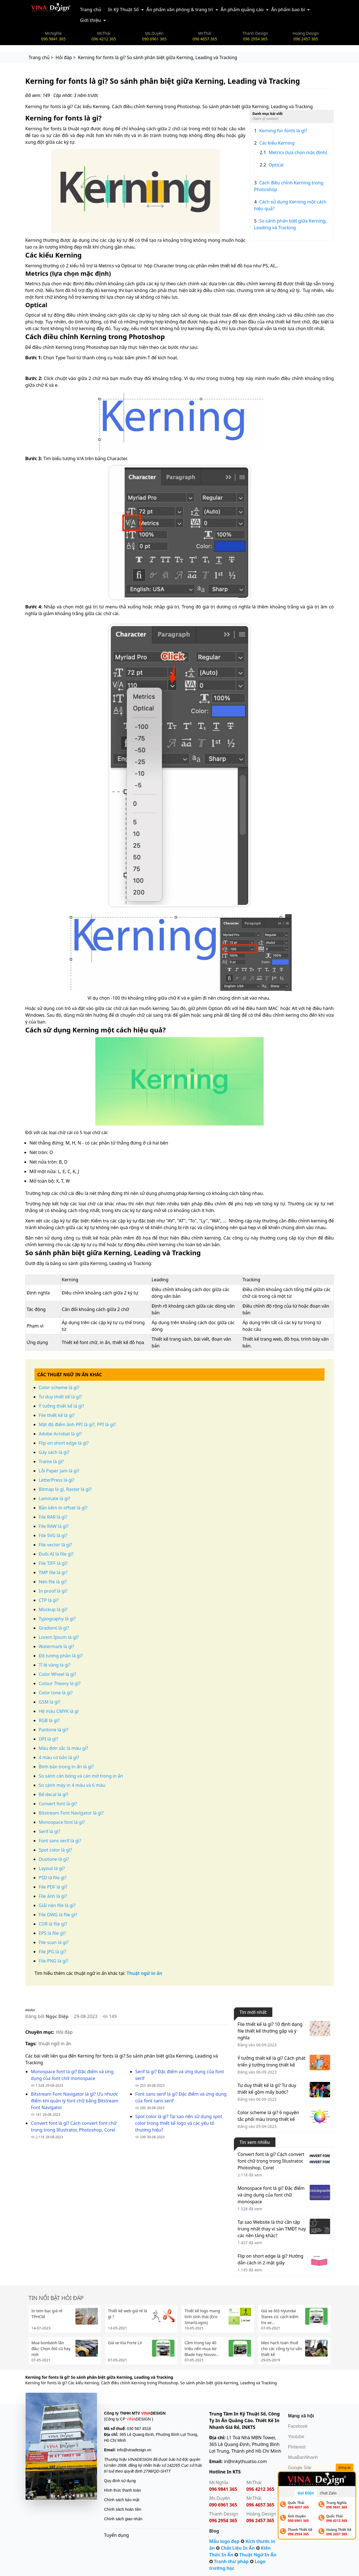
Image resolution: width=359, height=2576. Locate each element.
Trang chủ (90, 9)
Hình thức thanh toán (122, 2490)
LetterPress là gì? (56, 1480)
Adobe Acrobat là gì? (60, 1434)
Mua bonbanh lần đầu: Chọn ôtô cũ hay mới (50, 2348)
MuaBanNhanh (303, 2457)
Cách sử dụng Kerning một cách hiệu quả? (290, 205)
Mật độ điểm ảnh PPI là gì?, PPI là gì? (77, 1424)
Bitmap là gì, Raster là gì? (65, 1489)
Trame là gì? (51, 1461)
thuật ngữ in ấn (54, 2043)
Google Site (300, 2467)
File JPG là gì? (52, 1952)
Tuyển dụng (116, 2535)
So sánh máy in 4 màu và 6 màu (72, 1785)
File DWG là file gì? (58, 1915)
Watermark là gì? (56, 1646)
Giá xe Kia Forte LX (125, 2342)
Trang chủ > (41, 57)
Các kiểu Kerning (274, 143)
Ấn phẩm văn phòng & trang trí (179, 9)
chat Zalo (328, 2493)
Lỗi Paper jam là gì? (59, 1471)
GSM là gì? (49, 1702)
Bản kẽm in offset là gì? (63, 1508)
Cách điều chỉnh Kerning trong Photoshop (288, 186)
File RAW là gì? (54, 1526)
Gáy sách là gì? (54, 1452)
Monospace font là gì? (62, 1822)
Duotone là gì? (54, 1859)
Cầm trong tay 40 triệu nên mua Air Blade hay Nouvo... (202, 2348)
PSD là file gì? (52, 1878)
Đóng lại (345, 2467)
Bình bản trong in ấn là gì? (66, 1767)
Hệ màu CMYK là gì (59, 1711)
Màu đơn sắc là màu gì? (63, 1748)
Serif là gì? (49, 1831)
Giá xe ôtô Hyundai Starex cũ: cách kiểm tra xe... (279, 2316)
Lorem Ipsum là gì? (59, 1637)
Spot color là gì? (55, 1850)
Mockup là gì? (53, 1609)
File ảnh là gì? (53, 1896)
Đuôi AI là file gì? (56, 1554)
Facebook (298, 2426)
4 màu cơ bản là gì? (59, 1757)
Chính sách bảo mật (121, 2500)
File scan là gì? (53, 1942)
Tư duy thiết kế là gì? (60, 1397)
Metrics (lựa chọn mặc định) (293, 152)
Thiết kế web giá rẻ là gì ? (127, 2313)
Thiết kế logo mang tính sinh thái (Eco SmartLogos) (202, 2316)
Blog (214, 2531)
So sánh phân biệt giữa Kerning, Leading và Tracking (290, 224)
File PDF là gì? (53, 1887)
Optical (272, 164)
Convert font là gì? (58, 1804)
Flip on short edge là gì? (64, 1443)
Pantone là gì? (53, 1730)
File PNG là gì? (53, 1961)
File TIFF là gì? (53, 1563)
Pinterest (297, 2447)
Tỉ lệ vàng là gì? (55, 1665)
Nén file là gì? (53, 1582)
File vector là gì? (55, 1545)
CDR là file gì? (53, 1924)
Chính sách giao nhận (123, 2519)
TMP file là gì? (53, 1572)
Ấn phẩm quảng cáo (242, 9)
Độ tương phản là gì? (61, 1656)
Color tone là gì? (56, 1693)
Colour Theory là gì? (59, 1683)
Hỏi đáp (64, 2032)
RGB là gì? (49, 1720)
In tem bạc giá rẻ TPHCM (47, 2313)
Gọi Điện (306, 2493)
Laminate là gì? (54, 1498)
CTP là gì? (49, 1600)
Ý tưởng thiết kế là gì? (61, 1406)
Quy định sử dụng (120, 2480)
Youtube (296, 2436)
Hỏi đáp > (66, 57)
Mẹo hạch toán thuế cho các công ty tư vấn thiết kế (281, 2348)
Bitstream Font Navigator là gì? (71, 1813)
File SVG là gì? (53, 1535)
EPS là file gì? (52, 1933)
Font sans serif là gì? (60, 1841)
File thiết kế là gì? (57, 1415)
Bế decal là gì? (53, 1794)
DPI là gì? (48, 1739)
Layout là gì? (52, 1868)
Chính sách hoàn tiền (122, 2509)
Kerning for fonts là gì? (280, 130)
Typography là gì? (57, 1619)
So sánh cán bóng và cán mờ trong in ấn (81, 1776)
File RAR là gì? (53, 1517)
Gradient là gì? (54, 1628)
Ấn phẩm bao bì (288, 9)
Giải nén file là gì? (57, 1905)
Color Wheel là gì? (57, 1674)
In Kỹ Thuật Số (123, 9)
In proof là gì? (53, 1591)
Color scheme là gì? (59, 1387)
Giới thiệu (90, 20)
